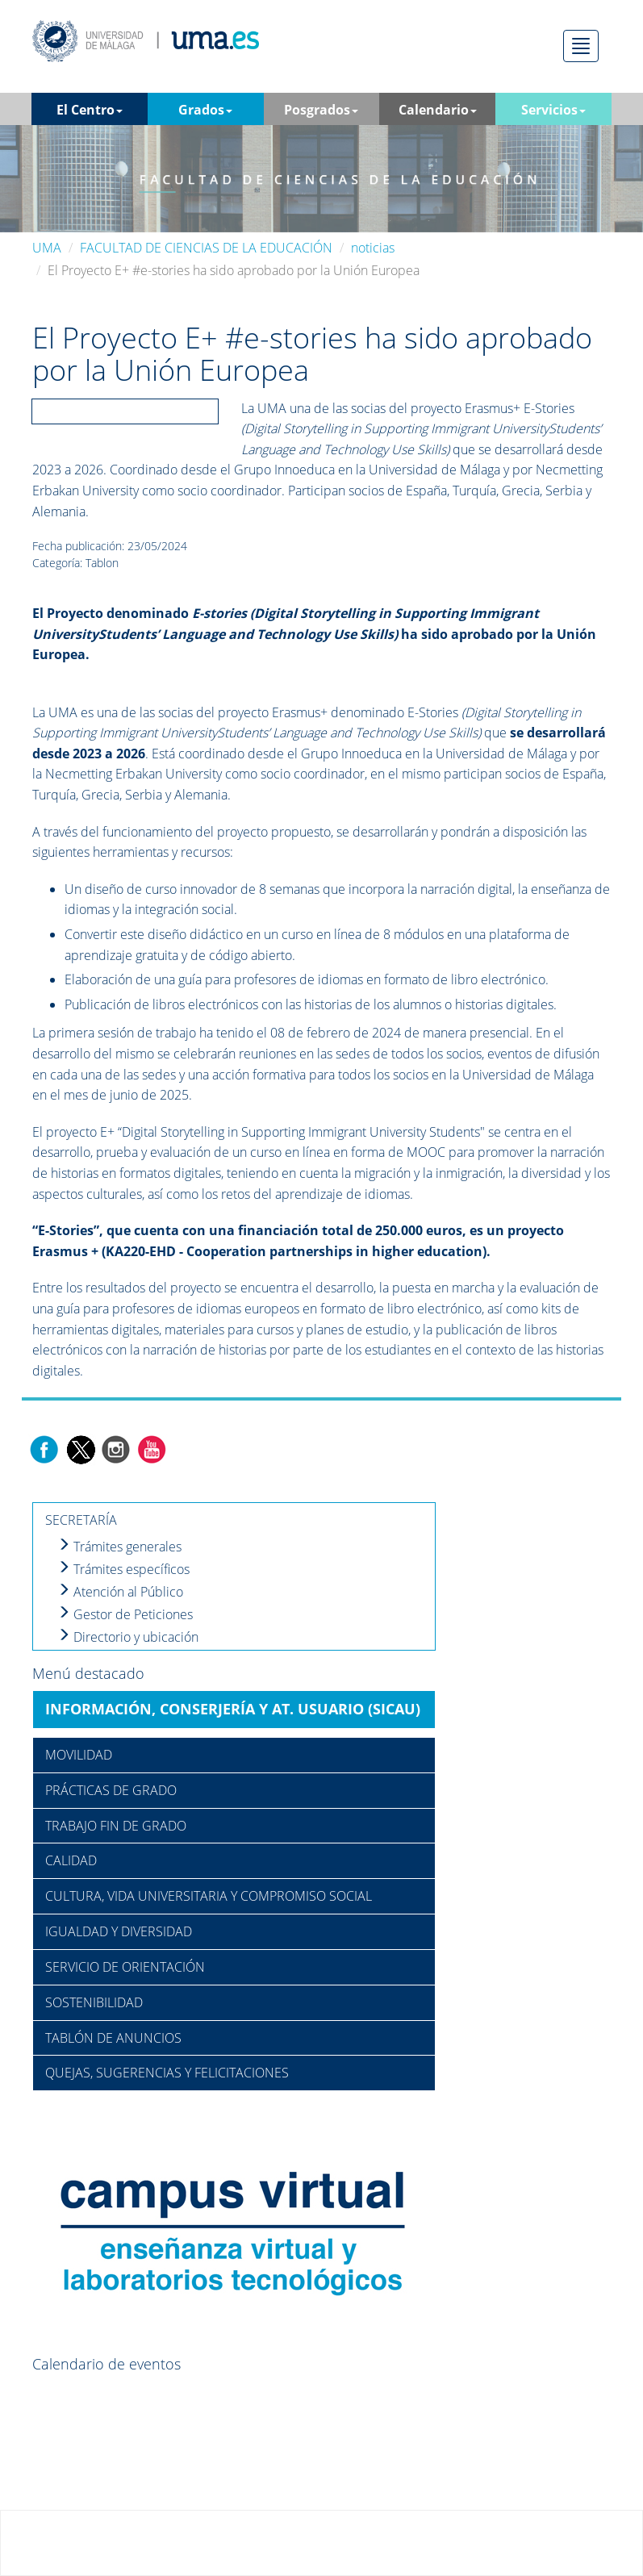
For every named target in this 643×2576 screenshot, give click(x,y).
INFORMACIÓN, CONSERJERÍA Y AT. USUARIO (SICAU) (232, 1708)
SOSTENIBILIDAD (94, 2002)
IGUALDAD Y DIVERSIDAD (118, 1931)
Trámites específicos (123, 1569)
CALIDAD (71, 1860)
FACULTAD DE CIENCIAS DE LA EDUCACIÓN (206, 248)
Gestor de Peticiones (125, 1614)
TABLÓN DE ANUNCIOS (113, 2038)
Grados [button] (205, 110)
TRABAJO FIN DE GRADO (115, 1826)
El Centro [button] (89, 110)
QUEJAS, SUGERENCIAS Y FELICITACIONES (167, 2072)
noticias (373, 248)
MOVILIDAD (78, 1755)
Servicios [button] (553, 110)
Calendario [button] (438, 110)
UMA (46, 248)
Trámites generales (119, 1546)
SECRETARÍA (81, 1520)
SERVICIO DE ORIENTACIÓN (125, 1967)
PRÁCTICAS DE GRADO (111, 1790)
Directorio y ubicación (127, 1637)
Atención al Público (120, 1592)
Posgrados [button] (321, 110)
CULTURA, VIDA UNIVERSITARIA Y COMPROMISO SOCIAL (208, 1896)
